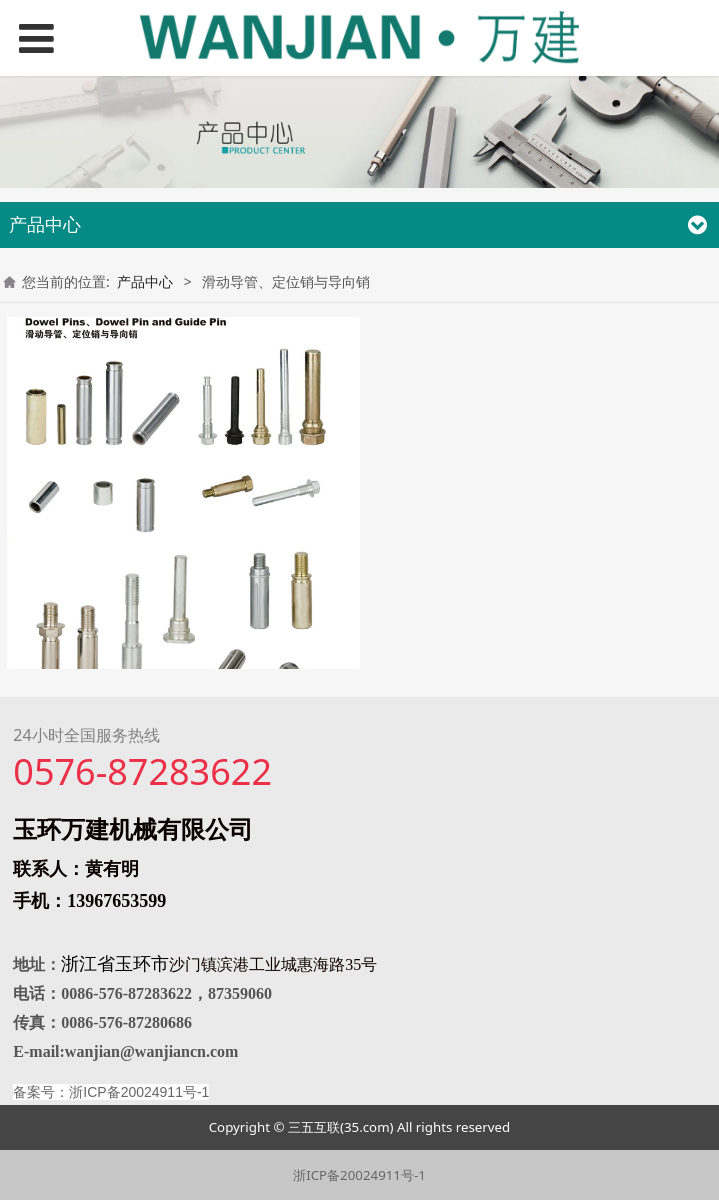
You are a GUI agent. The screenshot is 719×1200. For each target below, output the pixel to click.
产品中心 (145, 281)
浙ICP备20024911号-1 (359, 1175)
